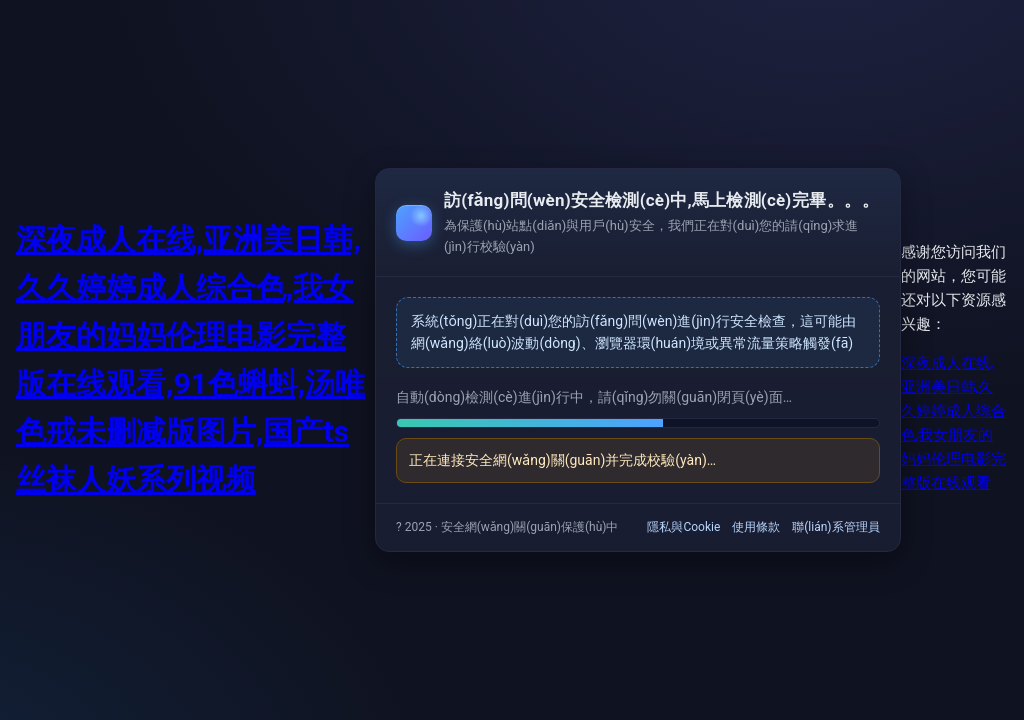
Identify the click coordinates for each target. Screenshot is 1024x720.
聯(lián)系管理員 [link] (835, 527)
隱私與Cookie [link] (683, 527)
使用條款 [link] (756, 527)
